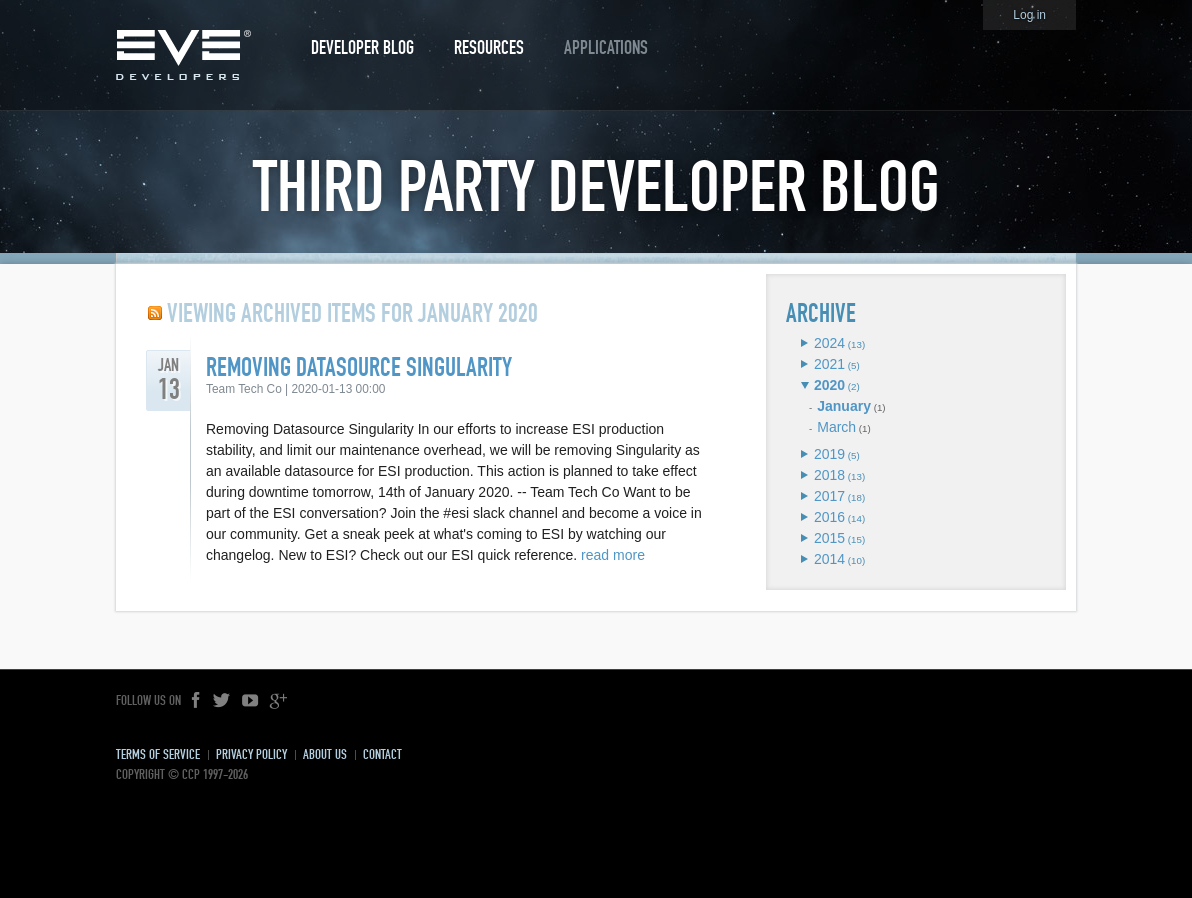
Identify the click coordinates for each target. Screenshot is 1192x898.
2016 (829, 517)
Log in (1029, 15)
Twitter (222, 701)
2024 (829, 343)
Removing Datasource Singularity (359, 367)
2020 (829, 385)
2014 (829, 559)
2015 (829, 538)
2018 (829, 475)
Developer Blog (362, 47)
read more (613, 555)
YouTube (250, 701)
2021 (829, 364)
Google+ (278, 701)
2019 (829, 454)
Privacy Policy (251, 754)
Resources (489, 47)
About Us (325, 754)
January (844, 406)
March (836, 427)
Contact (382, 754)
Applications (606, 47)
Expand (804, 343)
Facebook (197, 701)
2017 (829, 496)
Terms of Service (158, 754)
